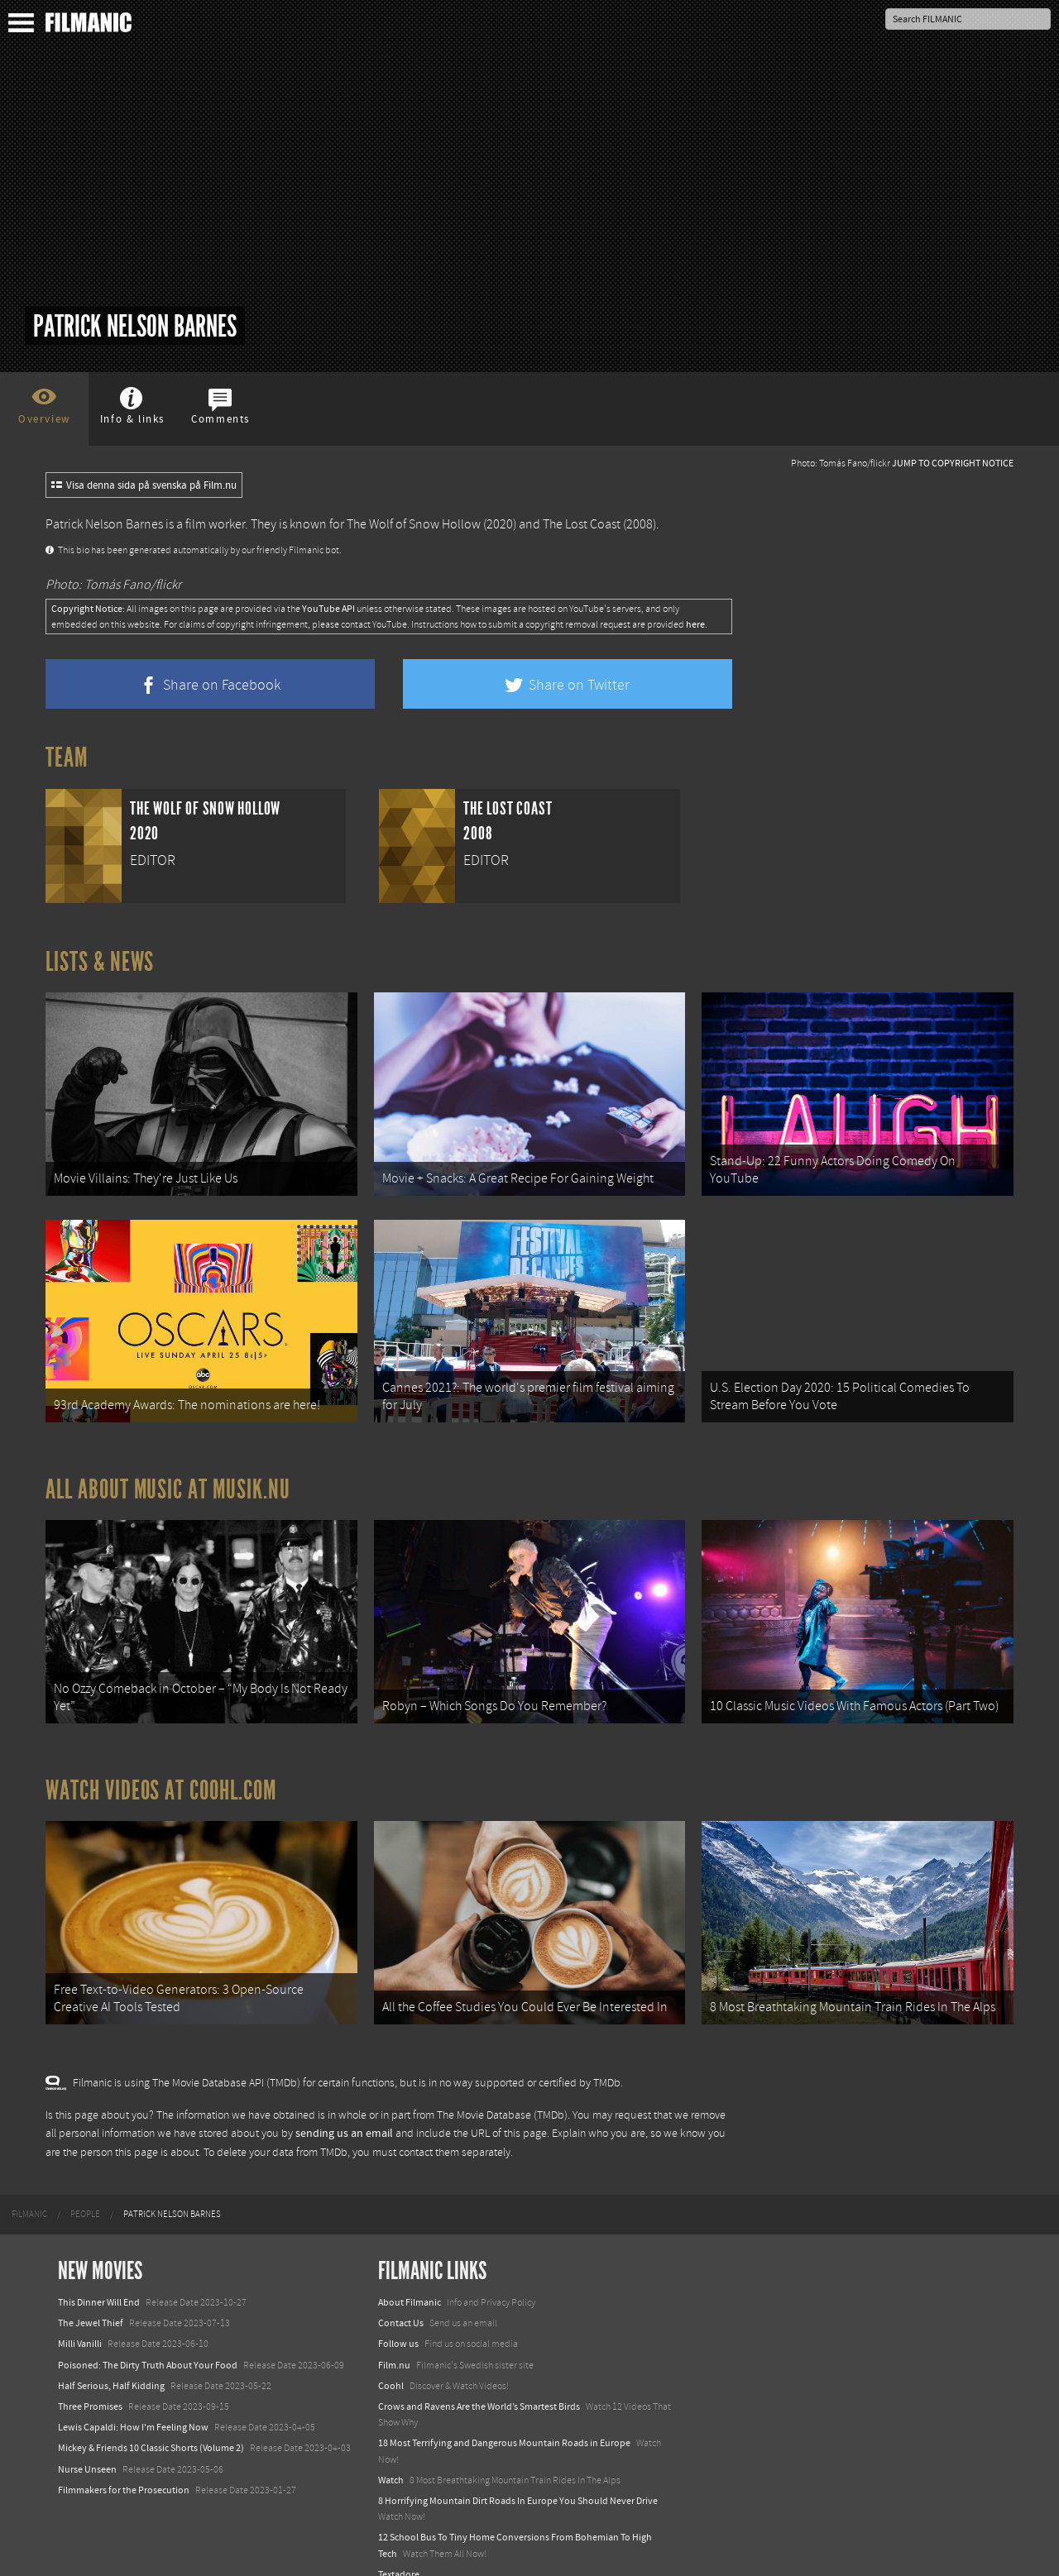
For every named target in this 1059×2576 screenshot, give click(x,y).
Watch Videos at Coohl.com (161, 1769)
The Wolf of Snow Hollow (414, 524)
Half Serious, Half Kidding (111, 2357)
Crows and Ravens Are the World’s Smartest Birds (479, 2378)
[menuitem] (29, 2186)
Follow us (398, 2315)
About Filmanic (409, 2274)
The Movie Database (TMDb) (502, 2086)
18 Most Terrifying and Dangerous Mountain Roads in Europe (504, 2415)
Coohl (391, 2357)
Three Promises (90, 2378)
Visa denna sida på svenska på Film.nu (144, 485)
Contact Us (401, 2295)
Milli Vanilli (80, 2315)
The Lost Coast (582, 524)
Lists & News (100, 961)
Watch (391, 2451)
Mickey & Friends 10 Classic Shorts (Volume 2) (151, 2419)
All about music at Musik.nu (168, 1475)
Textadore (398, 2545)
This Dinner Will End (99, 2274)
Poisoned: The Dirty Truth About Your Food (147, 2336)
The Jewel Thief (90, 2295)
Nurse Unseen (87, 2440)
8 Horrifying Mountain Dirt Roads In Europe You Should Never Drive (518, 2472)
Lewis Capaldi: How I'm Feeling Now (133, 2399)
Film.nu (394, 2336)
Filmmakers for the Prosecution (123, 2461)
